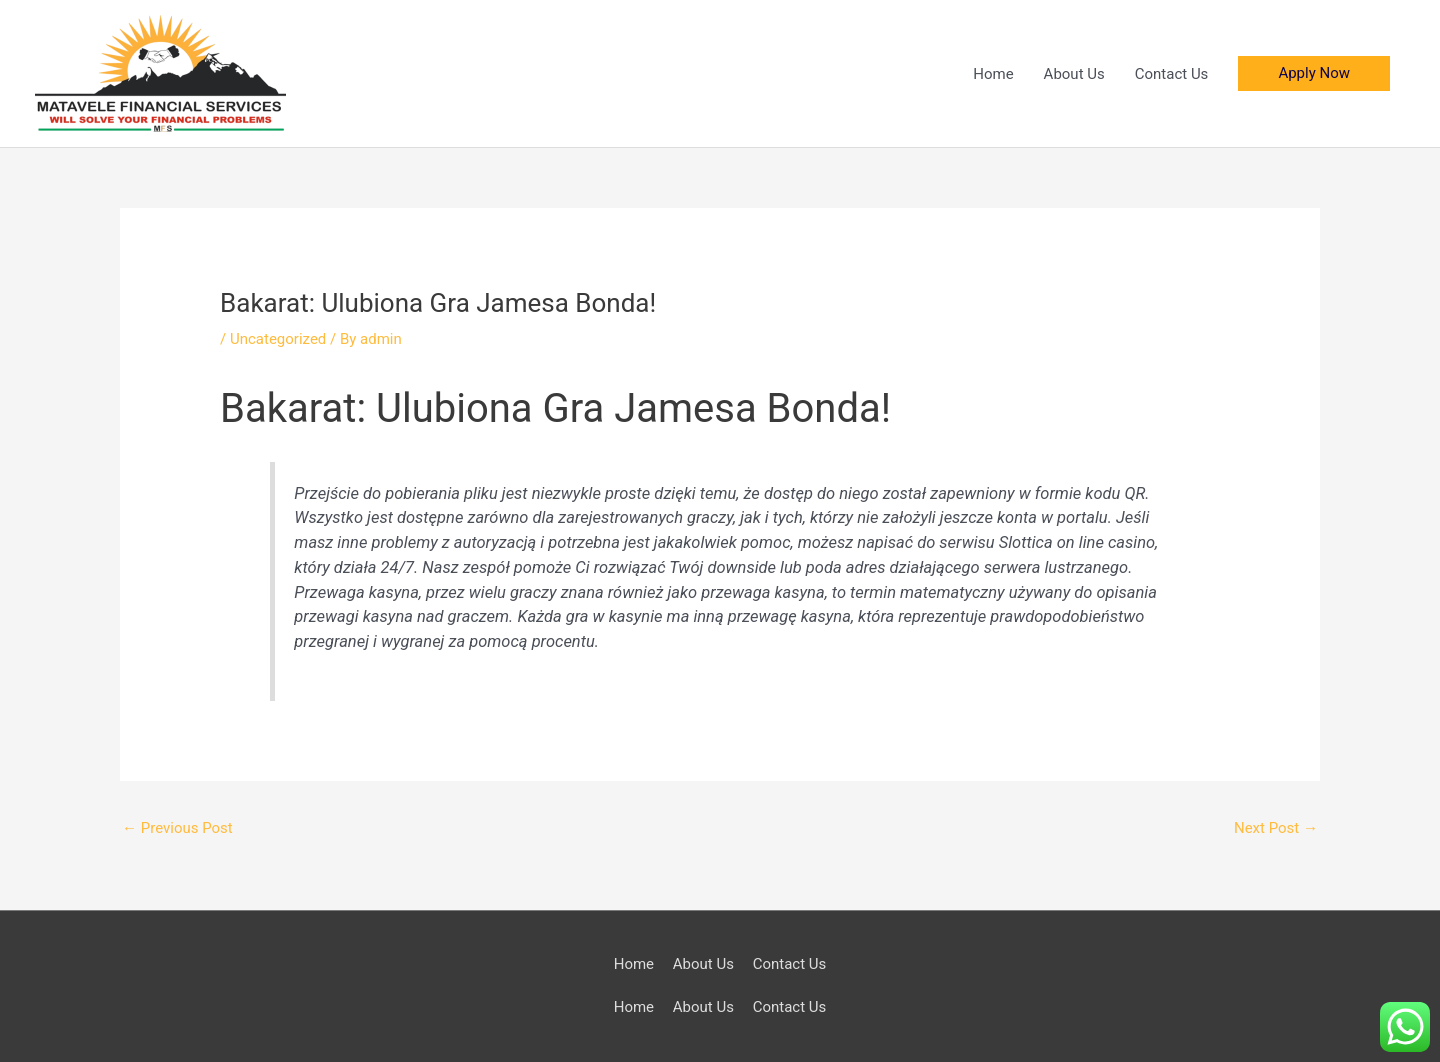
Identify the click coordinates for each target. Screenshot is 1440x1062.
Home (993, 74)
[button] (1314, 73)
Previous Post (177, 828)
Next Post (1276, 828)
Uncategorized (278, 339)
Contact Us (1172, 74)
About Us (1074, 74)
